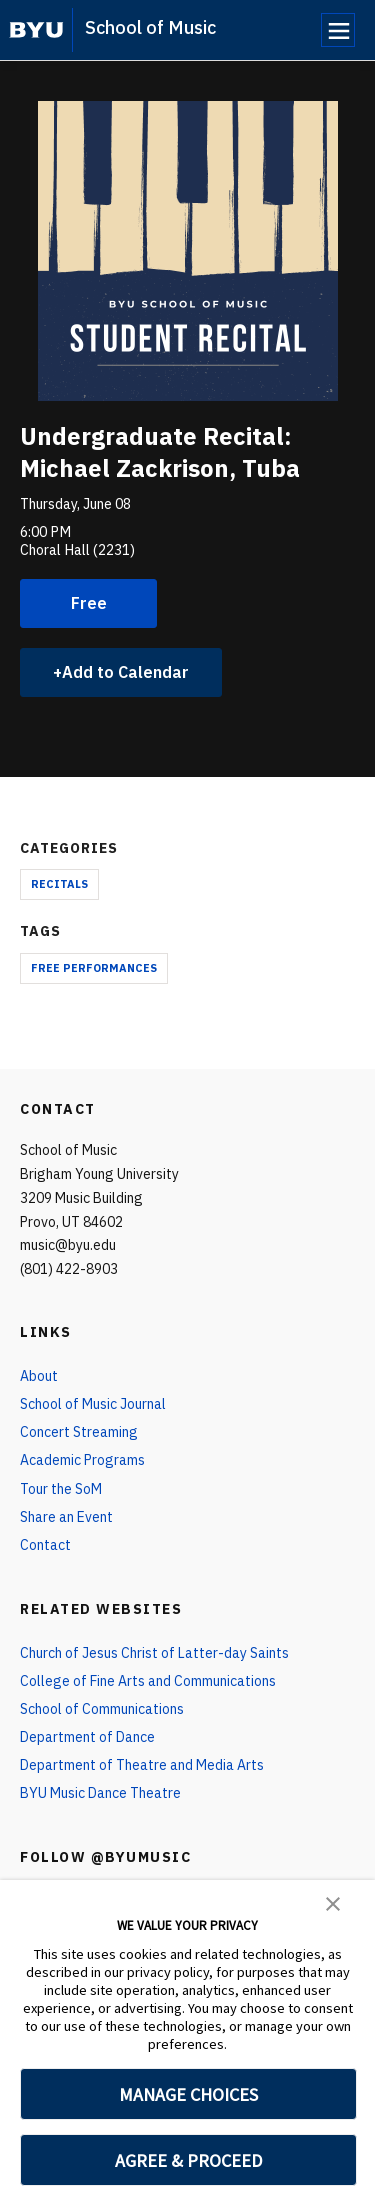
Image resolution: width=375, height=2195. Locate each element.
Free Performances (94, 968)
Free (89, 603)
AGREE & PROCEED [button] (188, 2160)
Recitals (59, 884)
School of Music (150, 27)
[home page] (36, 30)
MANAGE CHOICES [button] (188, 2094)
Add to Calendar (125, 672)
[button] (333, 1902)
